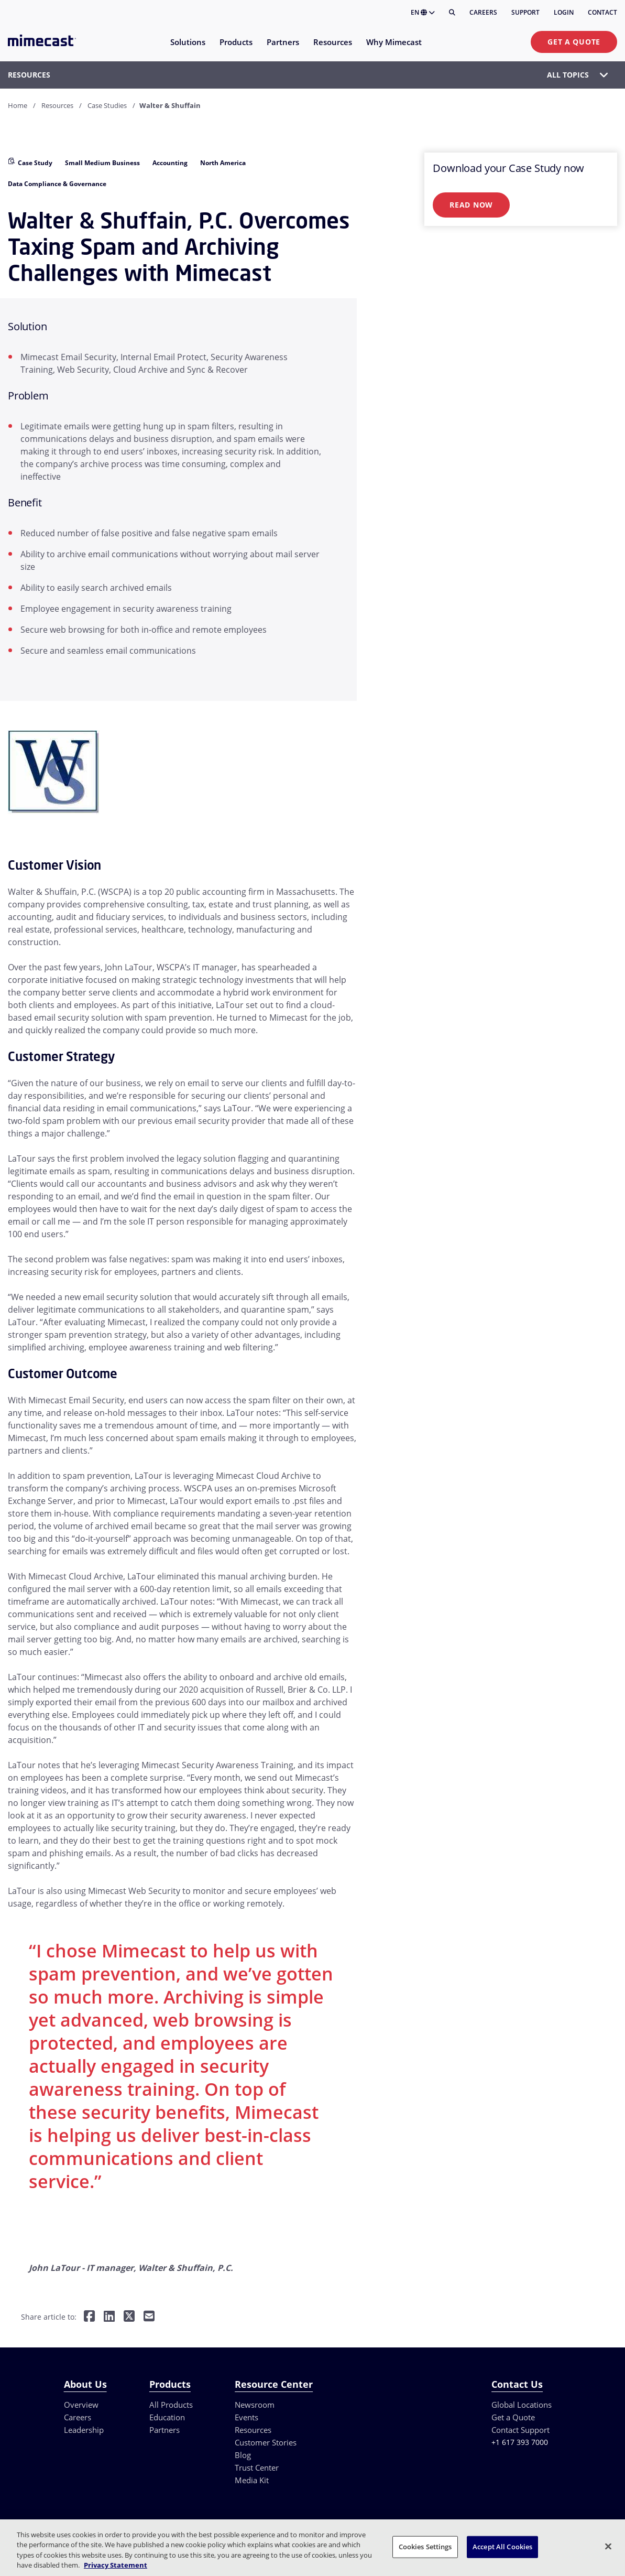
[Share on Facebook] (89, 2317)
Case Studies (107, 105)
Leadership (84, 2430)
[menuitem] (187, 48)
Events (246, 2417)
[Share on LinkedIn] (109, 2317)
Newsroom (255, 2404)
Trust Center (257, 2467)
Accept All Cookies (502, 2546)
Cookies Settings (425, 2546)
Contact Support (520, 2430)
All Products (171, 2404)
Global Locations (521, 2404)
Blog (243, 2455)
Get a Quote (573, 42)
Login (564, 12)
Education (167, 2417)
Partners (164, 2430)
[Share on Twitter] (129, 2317)
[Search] (452, 12)
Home (17, 105)
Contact (602, 12)
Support (525, 12)
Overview (81, 2404)
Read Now (471, 205)
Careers (483, 12)
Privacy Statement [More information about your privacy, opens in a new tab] (115, 2565)
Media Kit (252, 2480)
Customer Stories (266, 2442)
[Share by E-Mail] (149, 2317)
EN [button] (423, 12)
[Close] (608, 2546)
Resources (57, 105)
